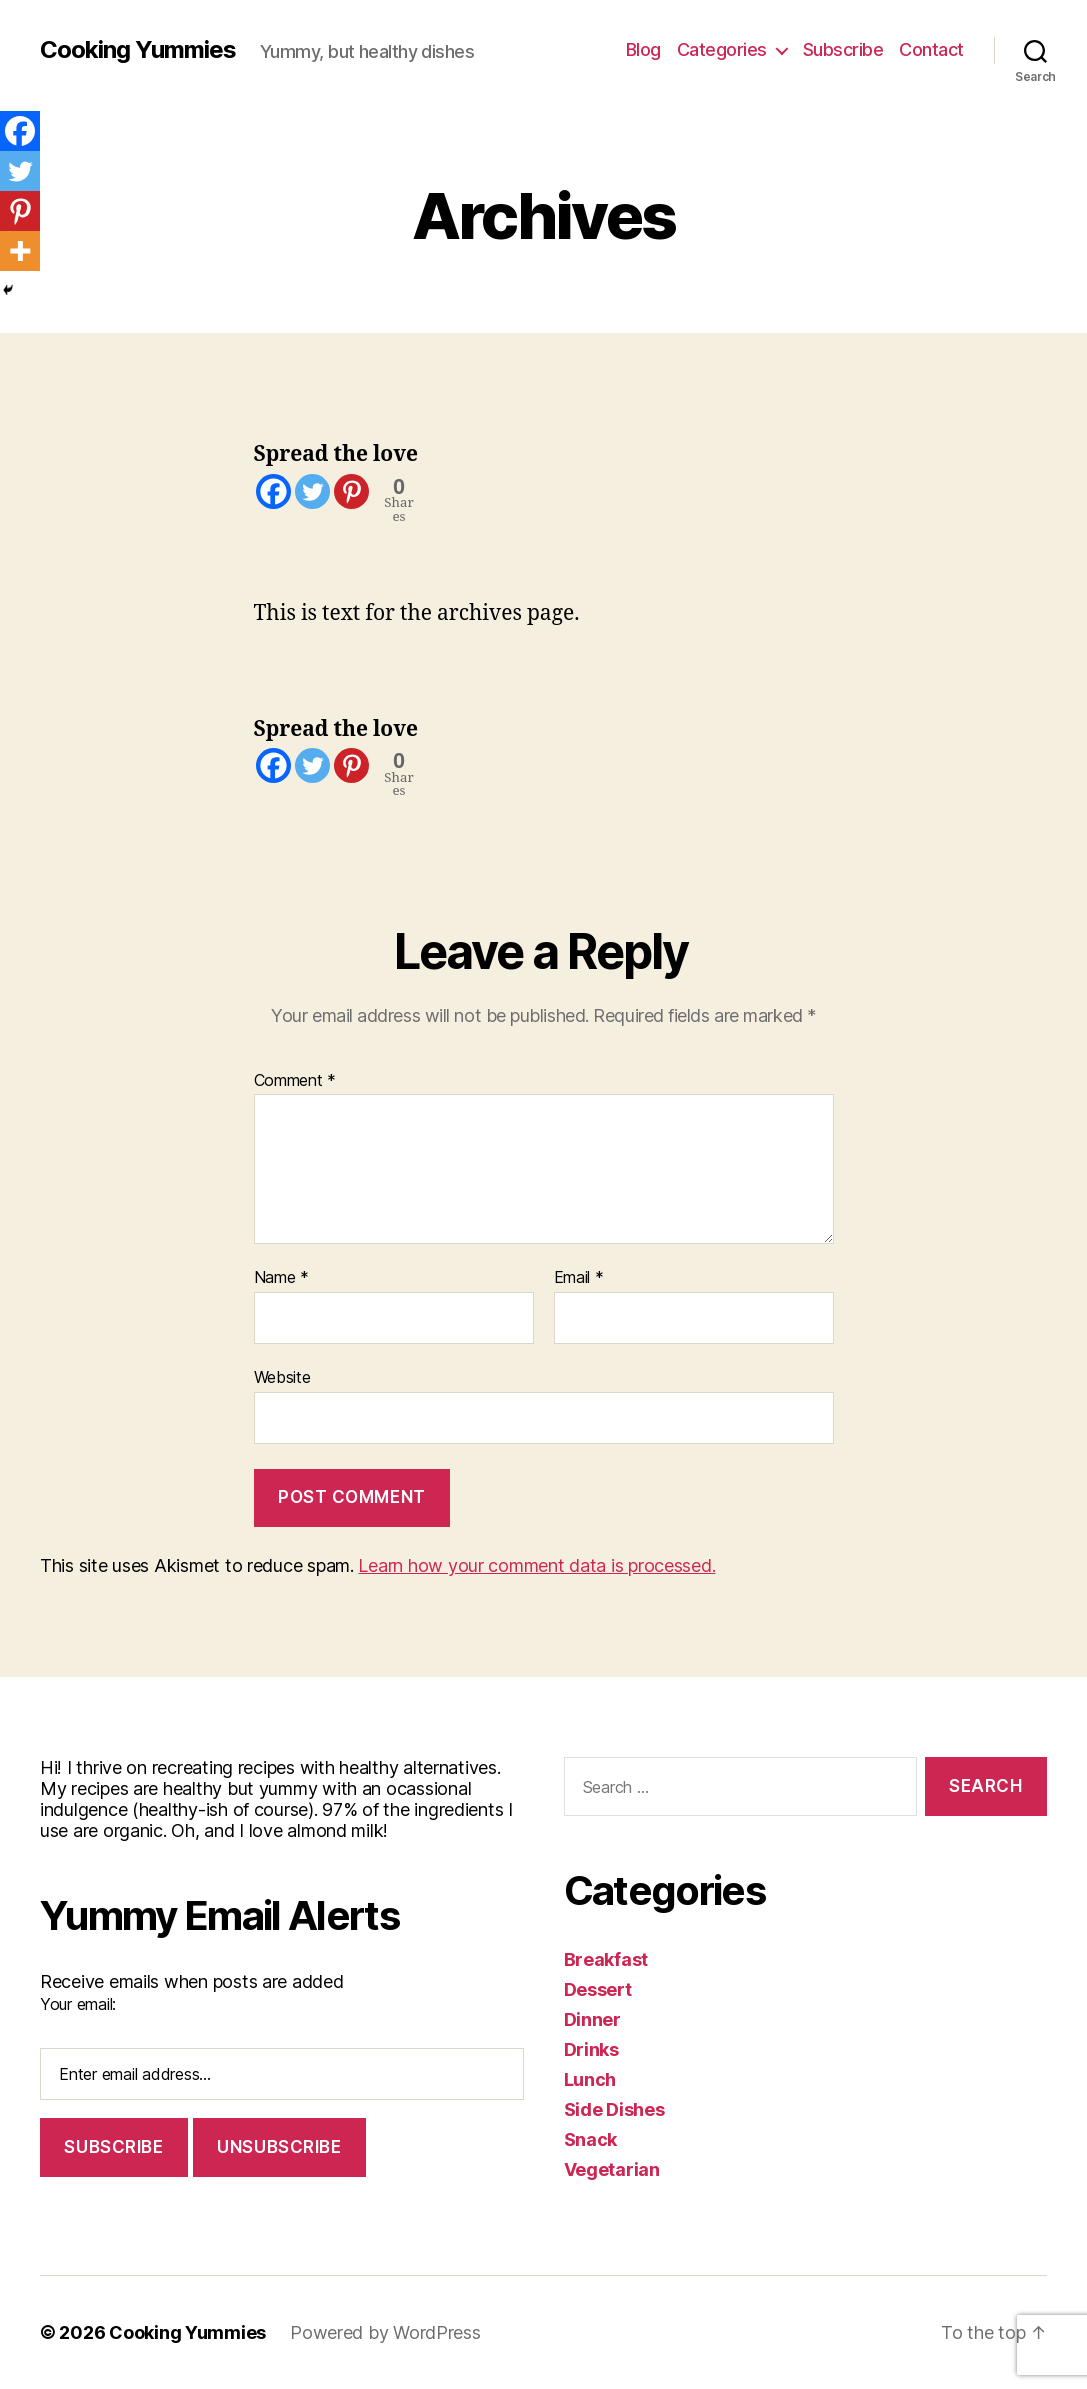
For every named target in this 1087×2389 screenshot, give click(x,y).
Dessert (598, 1989)
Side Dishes (614, 2109)
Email (579, 1278)
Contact (931, 49)
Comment (295, 1081)
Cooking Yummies (138, 50)
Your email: (78, 2004)
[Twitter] (312, 491)
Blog (643, 49)
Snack (591, 2139)
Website (282, 1377)
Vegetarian (612, 2169)
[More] (20, 251)
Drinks (591, 2049)
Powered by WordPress (385, 2332)
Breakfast (606, 1959)
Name (281, 1278)
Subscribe (843, 49)
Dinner (592, 2019)
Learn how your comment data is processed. (536, 1565)
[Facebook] (273, 491)
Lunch (590, 2079)
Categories (722, 49)
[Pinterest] (351, 491)
